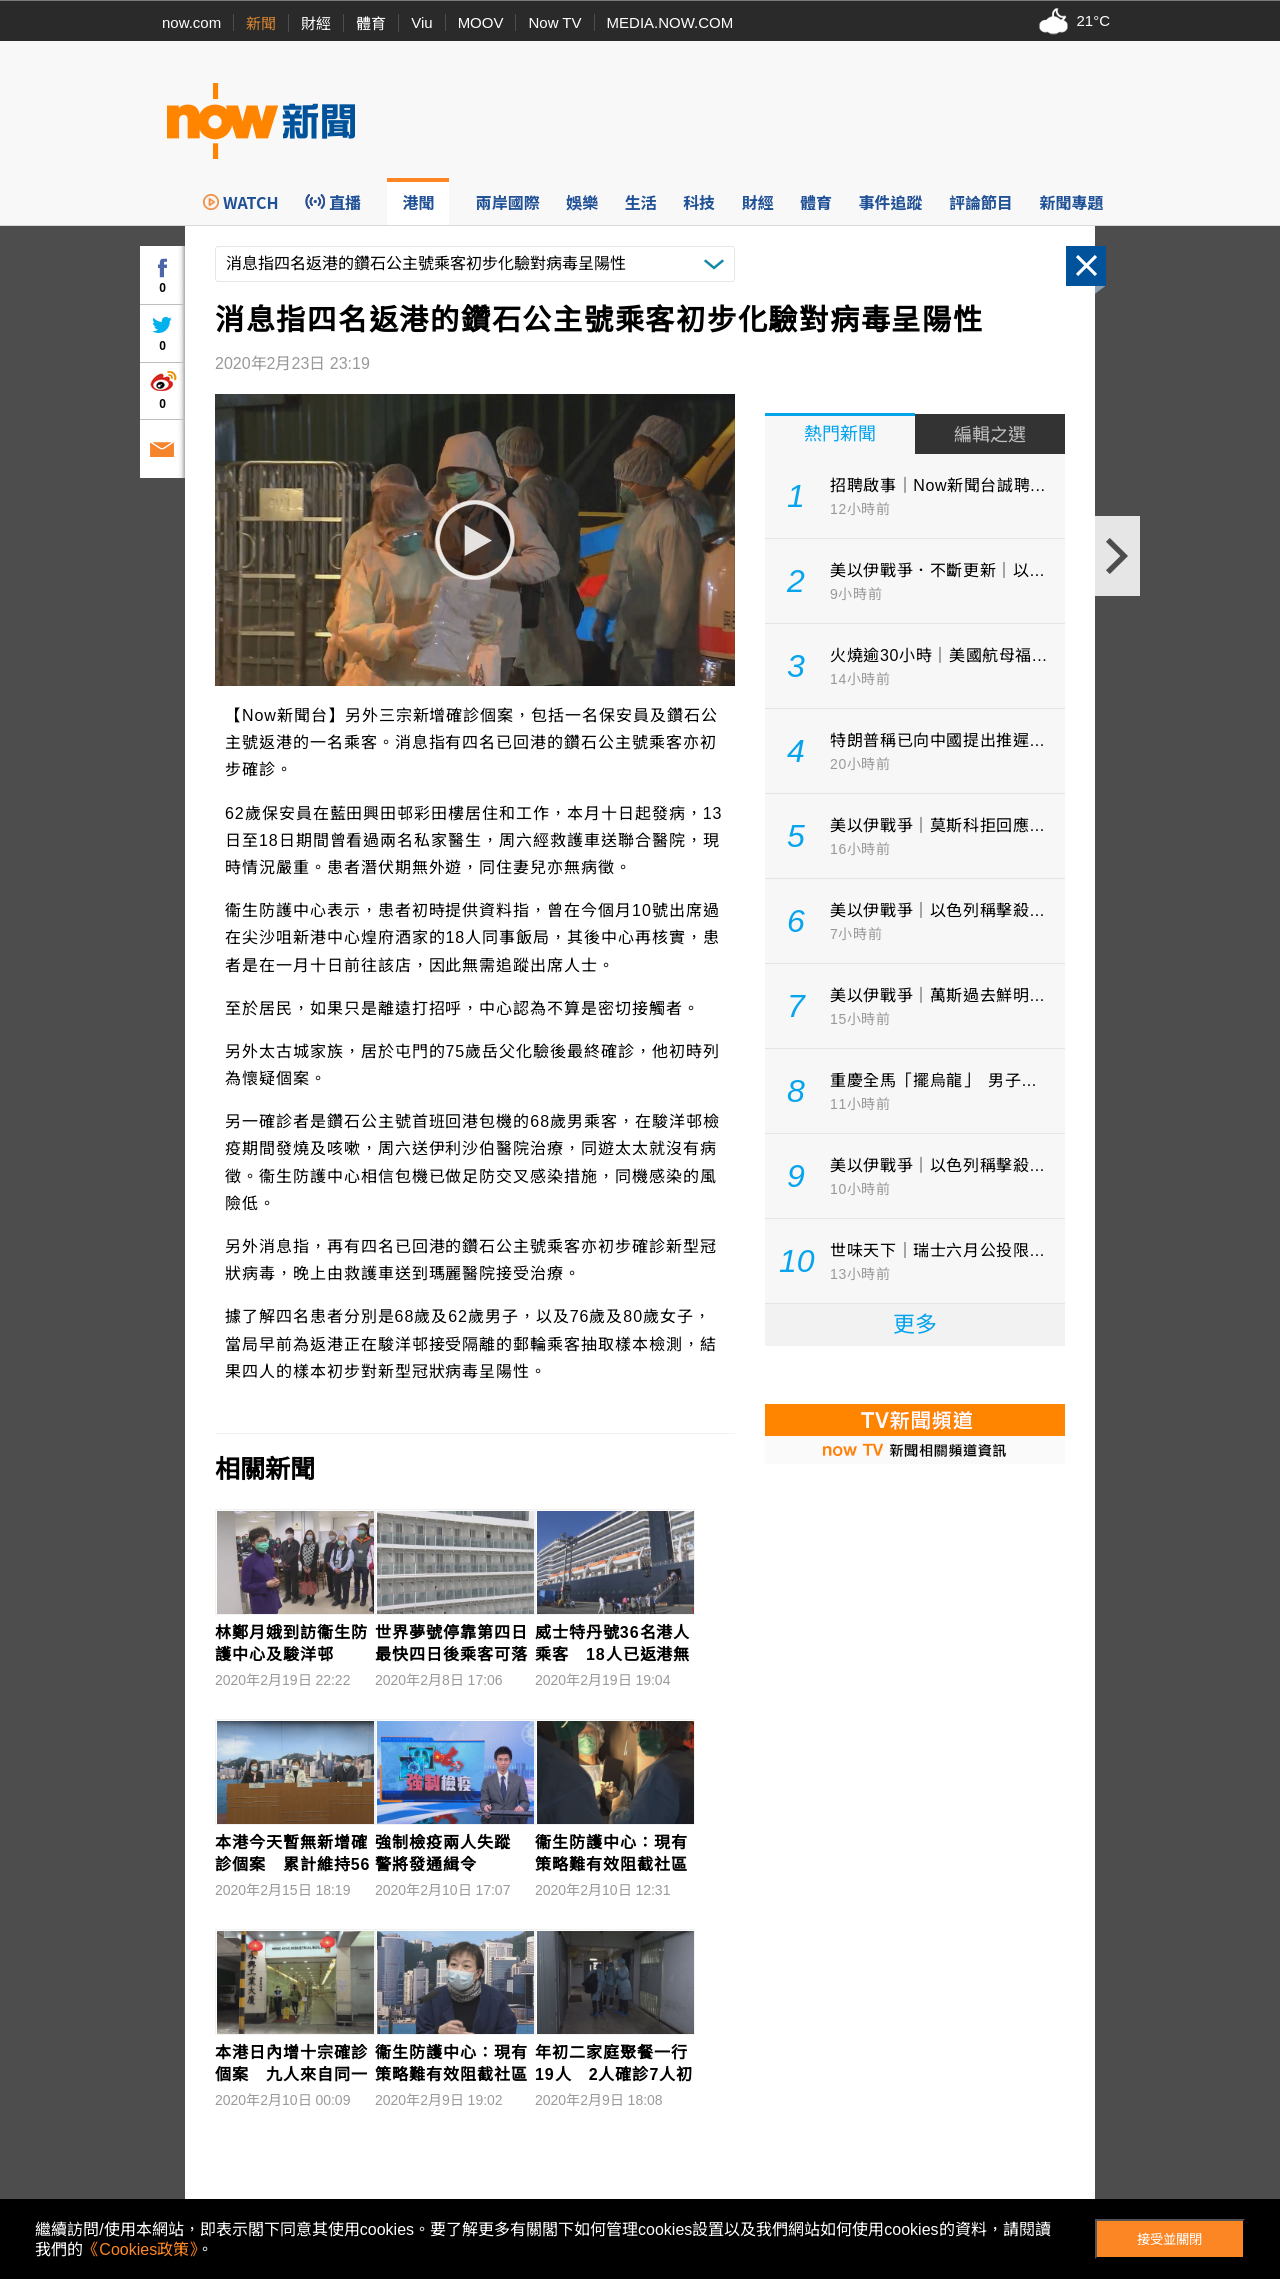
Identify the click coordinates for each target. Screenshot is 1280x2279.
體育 (371, 23)
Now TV (554, 22)
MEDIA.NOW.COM (670, 22)
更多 (915, 1324)
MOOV (481, 22)
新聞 (261, 23)
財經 (316, 23)
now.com (191, 22)
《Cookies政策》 (140, 2249)
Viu (421, 22)
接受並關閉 (1169, 2239)
